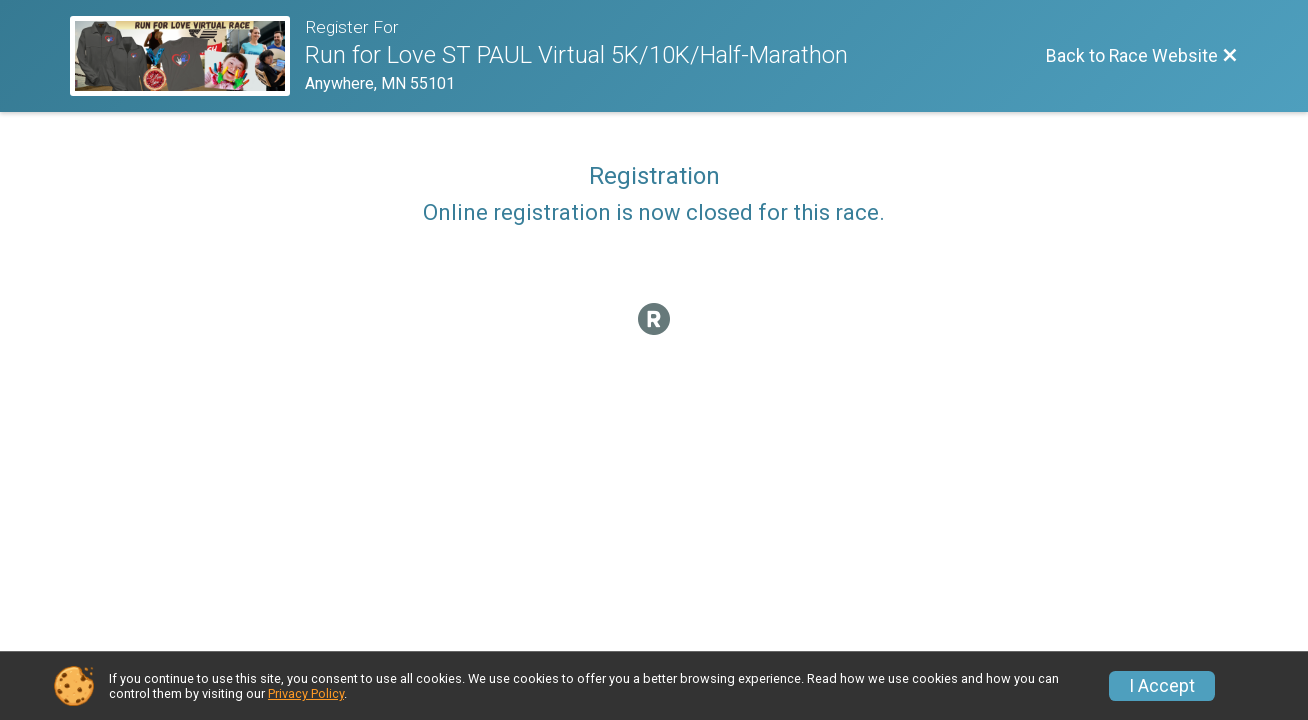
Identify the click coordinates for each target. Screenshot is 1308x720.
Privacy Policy (306, 693)
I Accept (1162, 686)
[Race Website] (187, 56)
